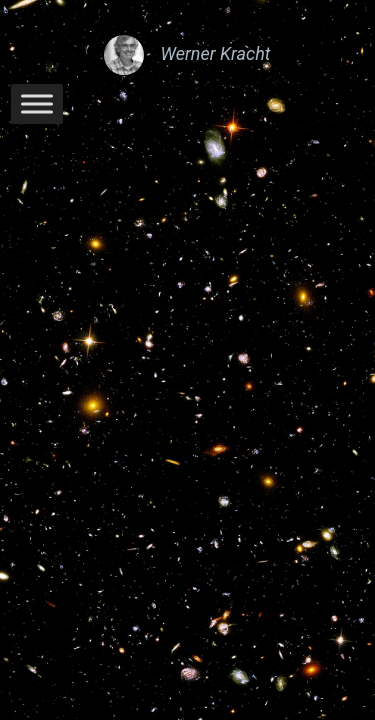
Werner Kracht (215, 53)
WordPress (254, 303)
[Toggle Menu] (37, 103)
